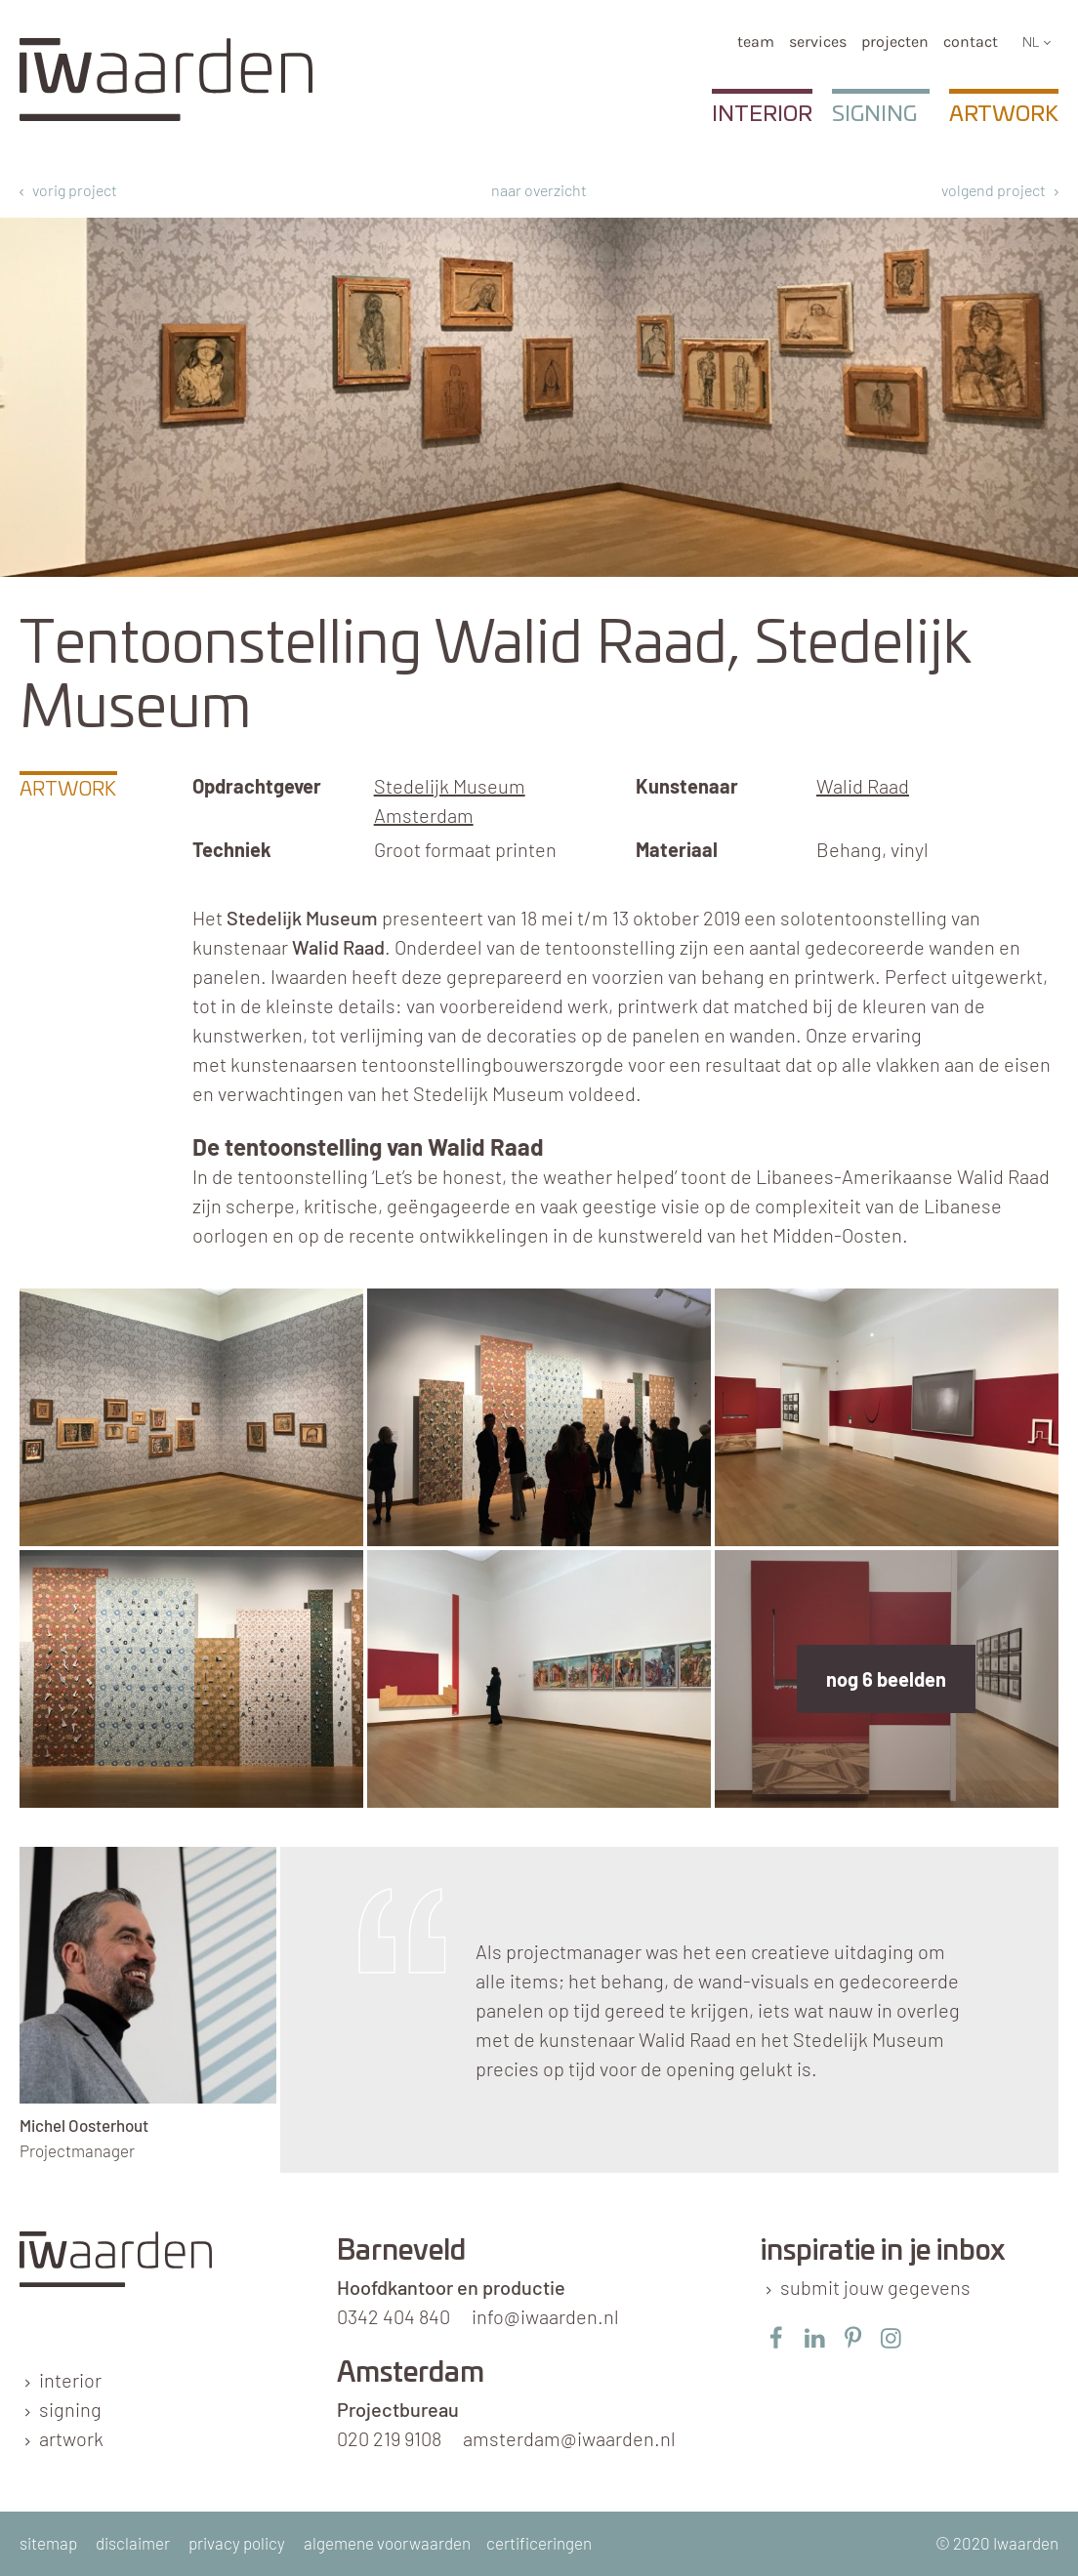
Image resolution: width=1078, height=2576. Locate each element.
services (818, 41)
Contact (970, 41)
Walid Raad (862, 785)
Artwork (1003, 114)
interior (70, 2380)
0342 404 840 (393, 2316)
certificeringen (539, 2543)
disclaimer (133, 2543)
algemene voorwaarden (387, 2543)
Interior (762, 114)
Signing (874, 114)
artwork (71, 2438)
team (755, 41)
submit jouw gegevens (875, 2287)
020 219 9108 (389, 2438)
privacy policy (236, 2543)
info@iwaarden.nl (545, 2316)
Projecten (895, 41)
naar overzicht (539, 190)
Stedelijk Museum (302, 917)
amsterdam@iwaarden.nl (569, 2438)
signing (70, 2409)
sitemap (48, 2543)
